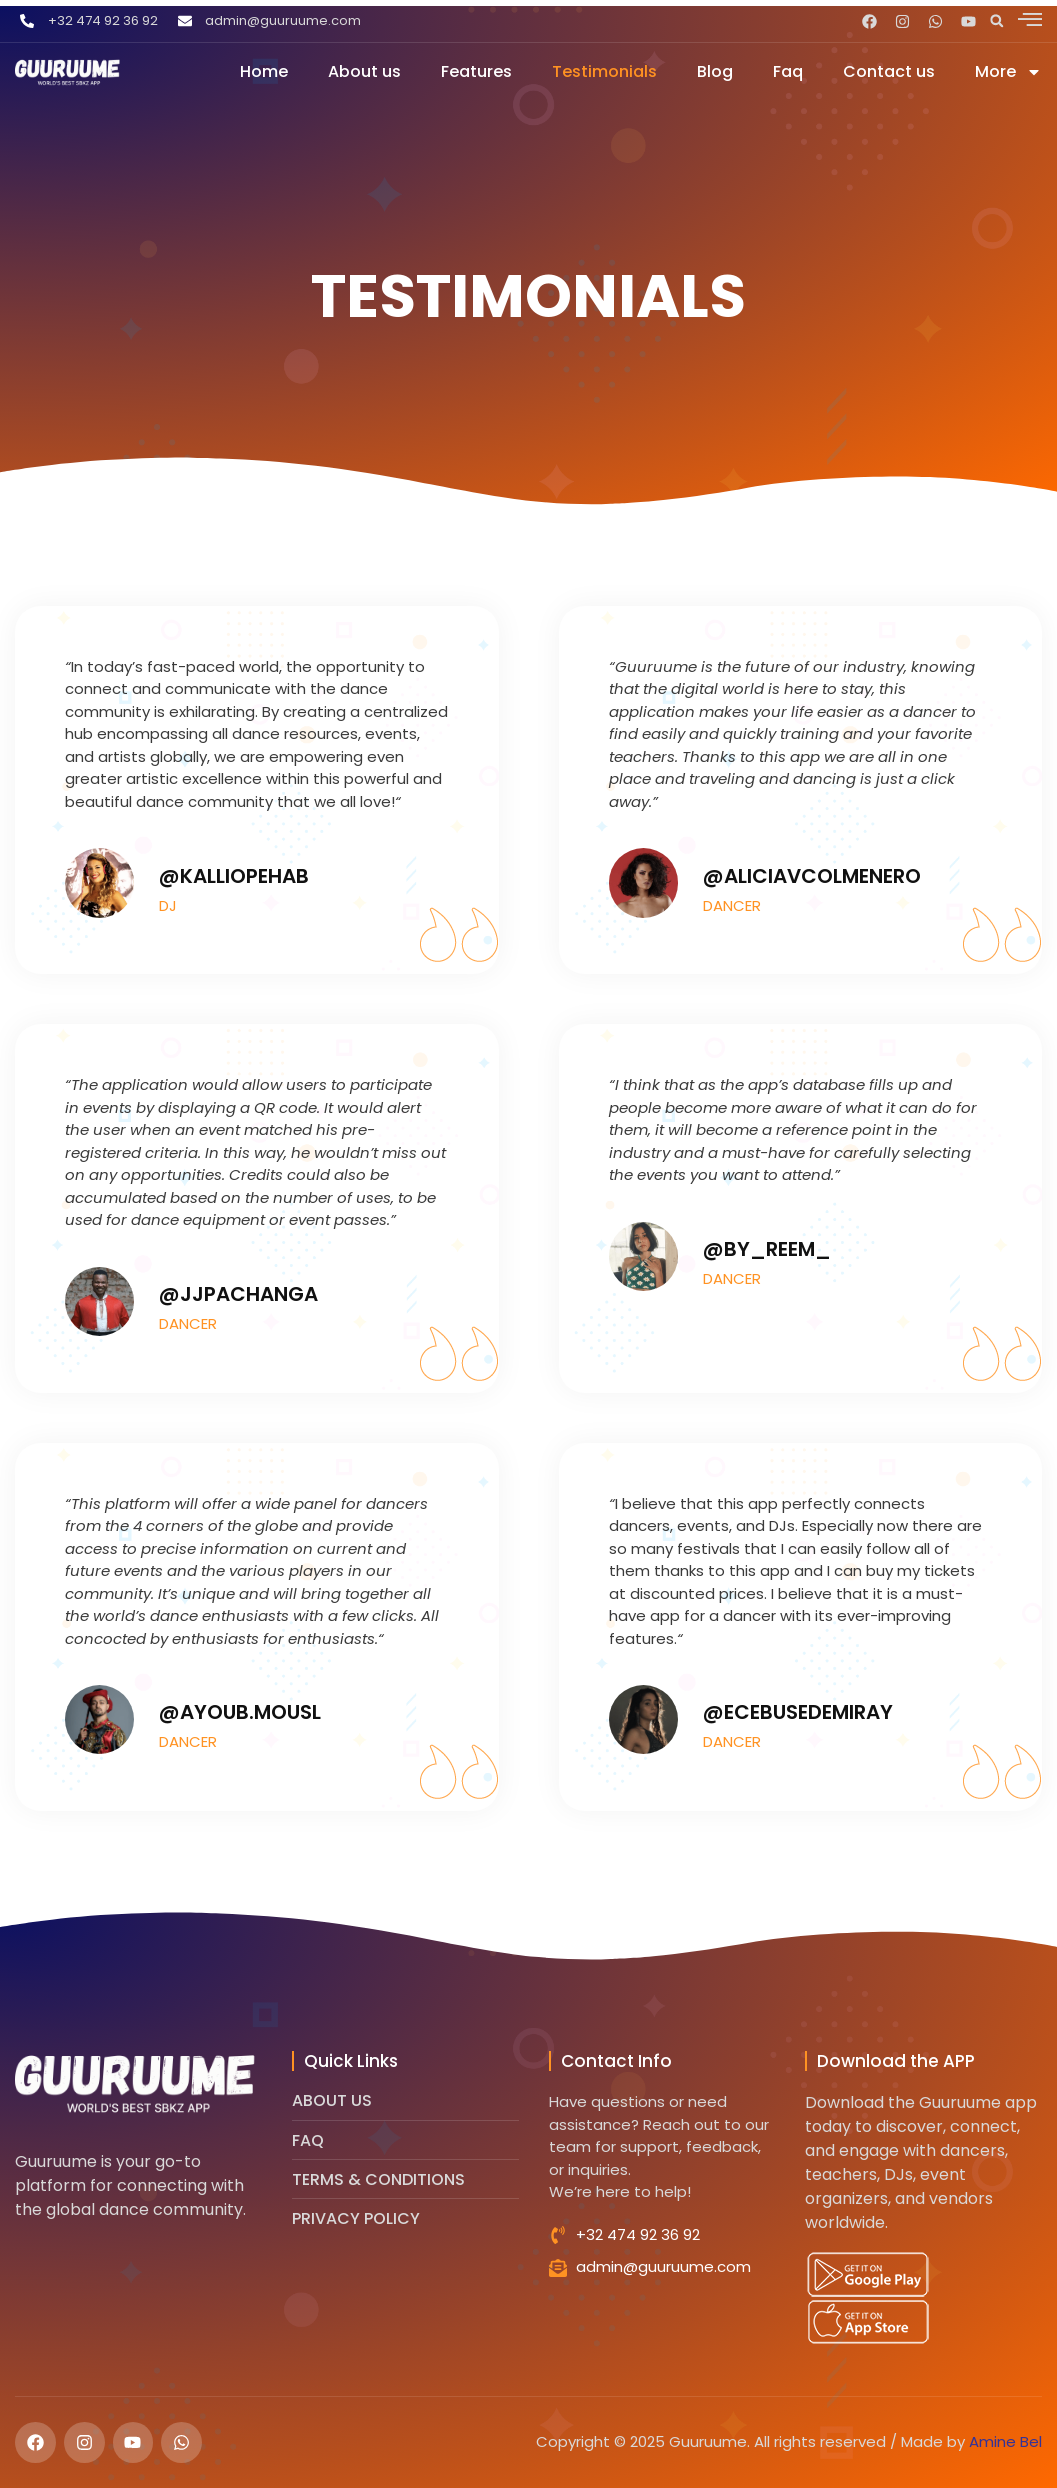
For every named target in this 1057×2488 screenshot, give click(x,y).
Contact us (889, 71)
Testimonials (604, 71)
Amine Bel (1005, 2441)
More (1008, 71)
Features (476, 71)
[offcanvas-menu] (1030, 19)
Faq (788, 71)
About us (364, 71)
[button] (997, 21)
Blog (715, 71)
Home (264, 71)
